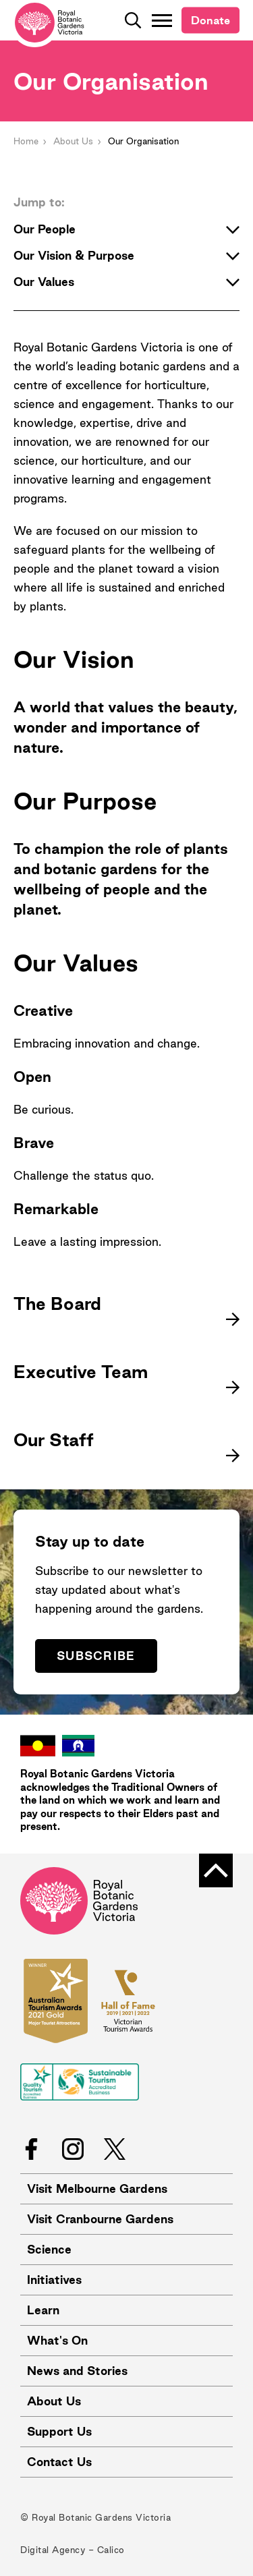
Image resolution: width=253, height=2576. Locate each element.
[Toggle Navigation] (162, 20)
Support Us (59, 2431)
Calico (111, 2549)
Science (49, 2249)
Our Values (126, 282)
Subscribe (96, 1655)
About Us (73, 141)
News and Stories (77, 2370)
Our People (126, 229)
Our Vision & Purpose (126, 255)
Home (25, 141)
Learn (43, 2309)
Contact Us (59, 2461)
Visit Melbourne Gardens (97, 2188)
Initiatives (54, 2279)
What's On (57, 2340)
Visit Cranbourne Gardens (100, 2218)
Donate (210, 20)
